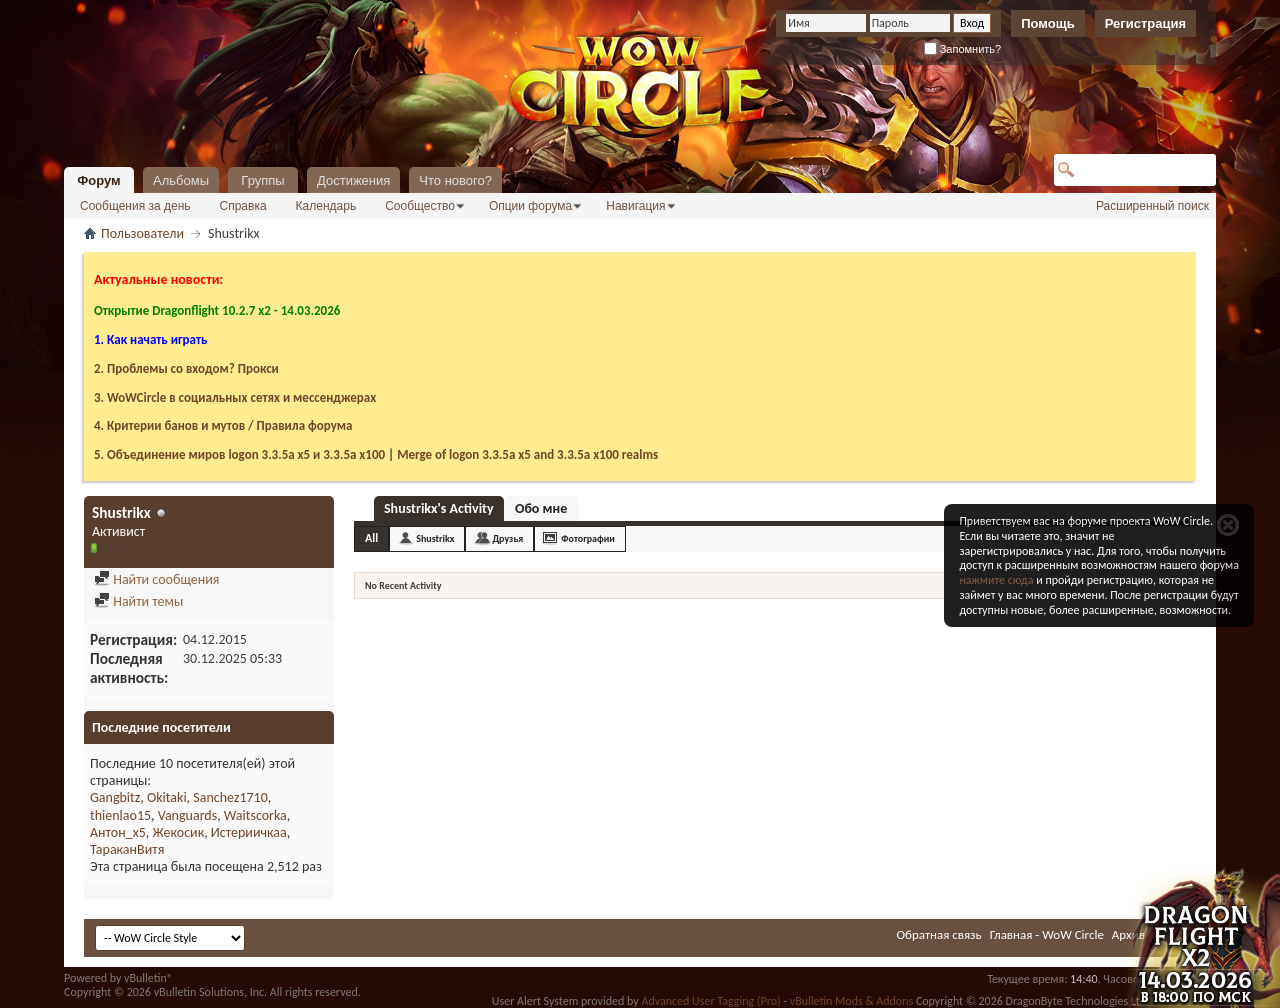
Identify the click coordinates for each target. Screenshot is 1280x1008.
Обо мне (541, 508)
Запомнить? (963, 49)
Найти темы (138, 601)
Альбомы (181, 180)
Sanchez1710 (230, 797)
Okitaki (167, 797)
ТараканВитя (127, 849)
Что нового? (455, 180)
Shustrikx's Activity (439, 508)
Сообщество (420, 206)
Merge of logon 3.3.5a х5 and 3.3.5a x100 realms (527, 454)
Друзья (507, 538)
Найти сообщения (156, 579)
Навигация (635, 206)
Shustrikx (435, 538)
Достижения (353, 180)
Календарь (326, 206)
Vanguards (187, 815)
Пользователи (142, 233)
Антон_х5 (118, 832)
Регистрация (1145, 23)
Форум (98, 180)
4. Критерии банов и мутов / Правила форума (223, 425)
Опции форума (530, 206)
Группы (262, 180)
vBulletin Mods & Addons (851, 1001)
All (371, 538)
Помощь (1047, 23)
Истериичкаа (249, 832)
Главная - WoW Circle (1047, 934)
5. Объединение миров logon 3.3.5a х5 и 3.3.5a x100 (239, 454)
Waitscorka (255, 815)
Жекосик (179, 832)
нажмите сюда (996, 580)
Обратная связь (938, 934)
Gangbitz (115, 797)
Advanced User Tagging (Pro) (710, 1001)
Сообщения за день (135, 206)
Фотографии (588, 538)
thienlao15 (120, 815)
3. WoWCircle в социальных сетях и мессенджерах (235, 397)
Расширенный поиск (1152, 206)
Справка (243, 206)
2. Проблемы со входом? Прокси (186, 368)
